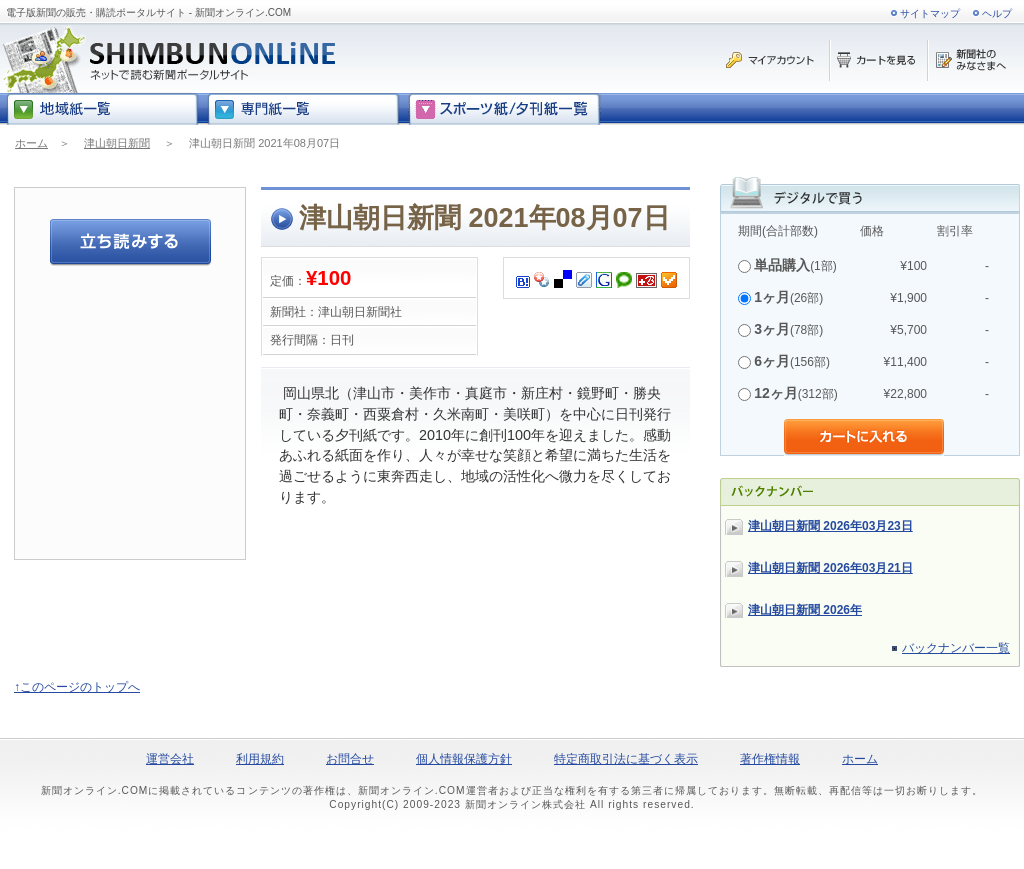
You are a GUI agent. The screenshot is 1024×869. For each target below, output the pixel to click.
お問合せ (350, 759)
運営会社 (170, 759)
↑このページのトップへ (77, 687)
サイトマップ (930, 13)
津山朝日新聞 (117, 143)
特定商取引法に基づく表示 (626, 759)
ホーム (31, 143)
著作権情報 (770, 759)
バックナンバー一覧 (956, 648)
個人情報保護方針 (464, 759)
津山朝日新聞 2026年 (805, 610)
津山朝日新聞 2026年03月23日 (830, 526)
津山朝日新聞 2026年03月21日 (830, 568)
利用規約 (260, 759)
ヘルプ (997, 13)
